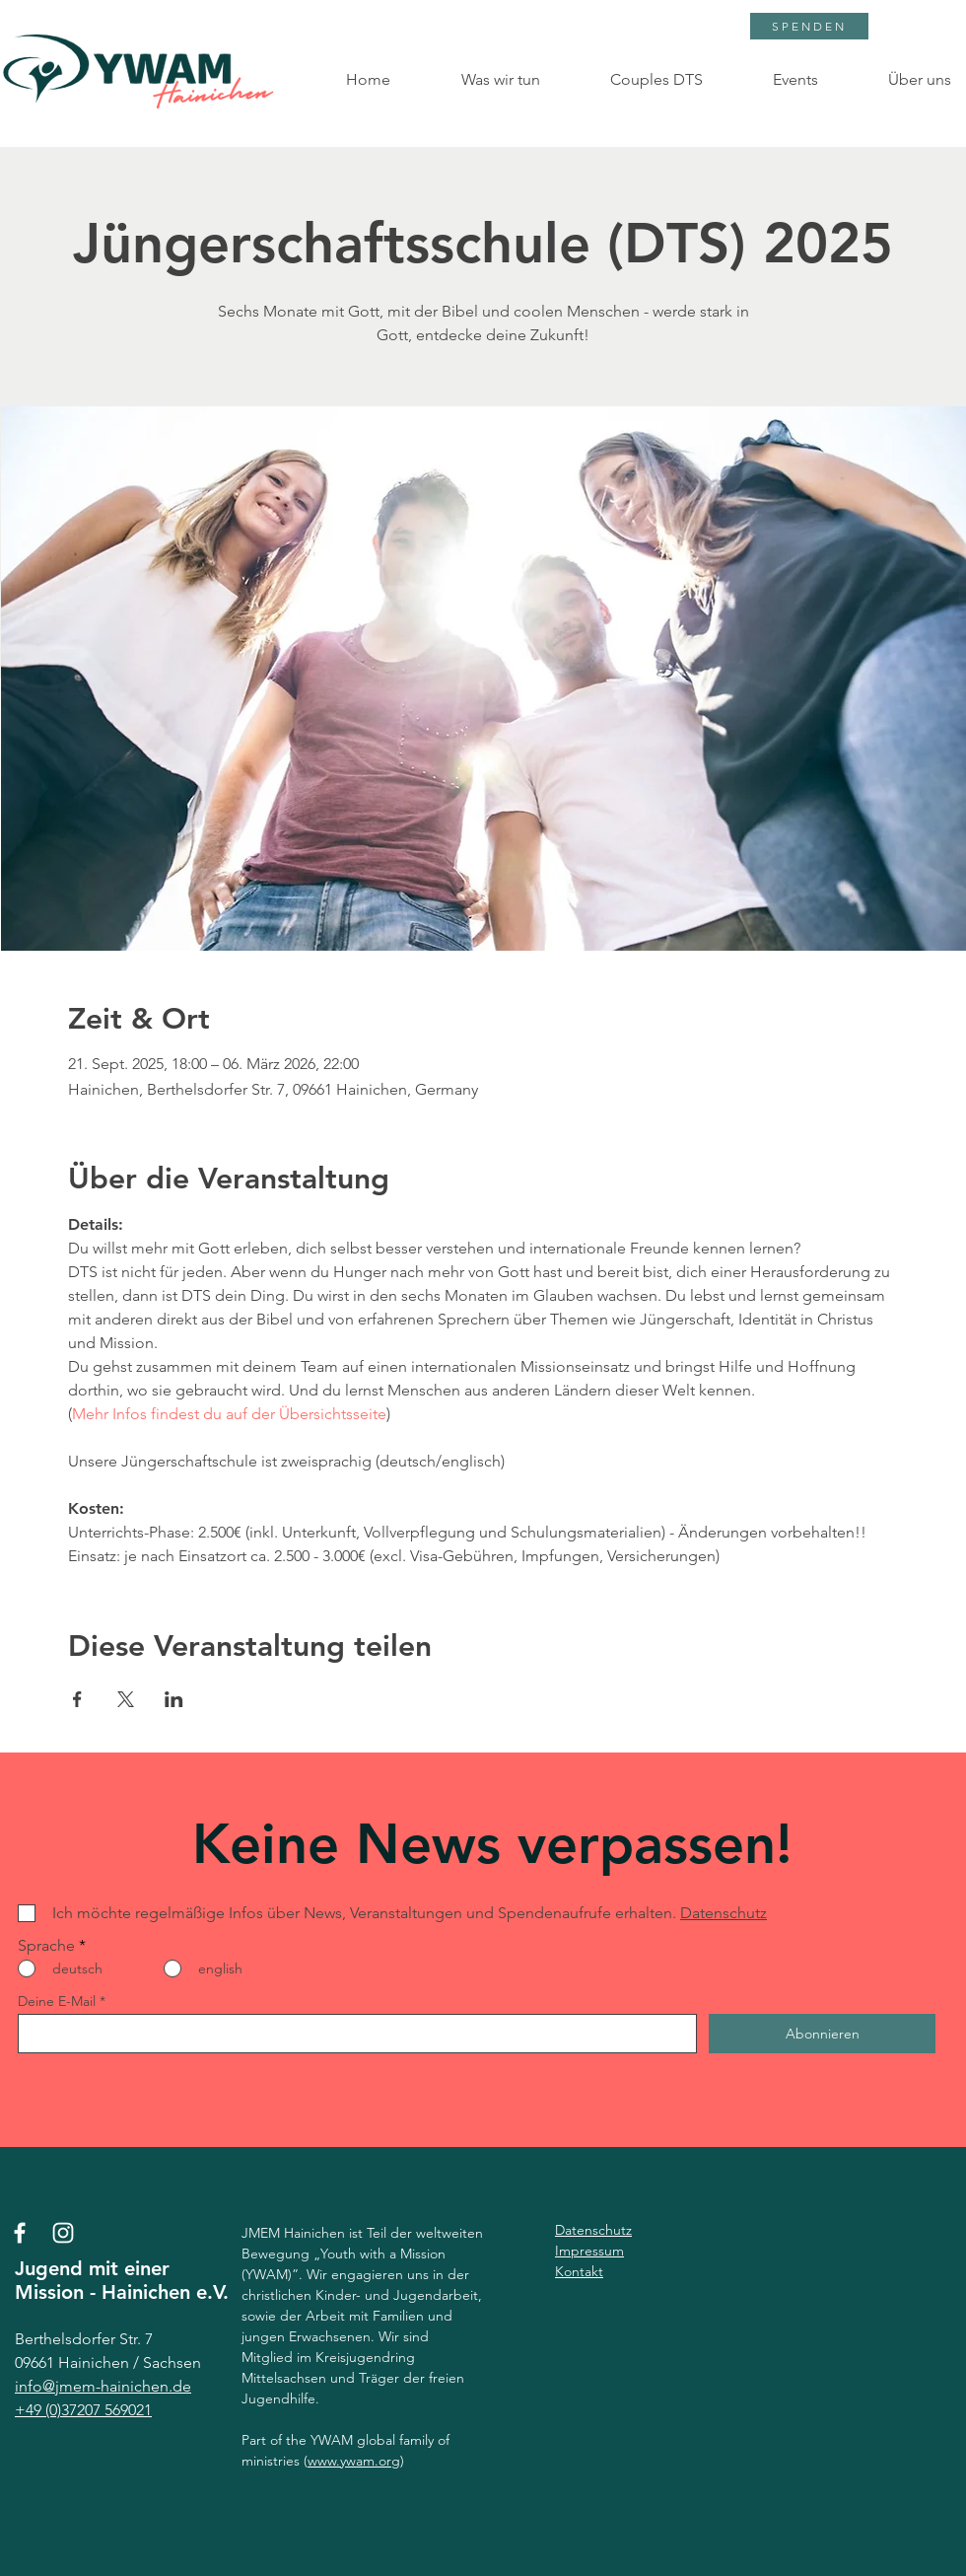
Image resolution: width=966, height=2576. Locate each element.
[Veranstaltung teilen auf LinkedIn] (174, 1699)
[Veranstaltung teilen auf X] (125, 1699)
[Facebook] (20, 2233)
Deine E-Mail (57, 2001)
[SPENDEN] (809, 26)
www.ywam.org (354, 2460)
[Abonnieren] (822, 2033)
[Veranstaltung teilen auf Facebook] (77, 1699)
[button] (480, 80)
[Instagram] (63, 2233)
